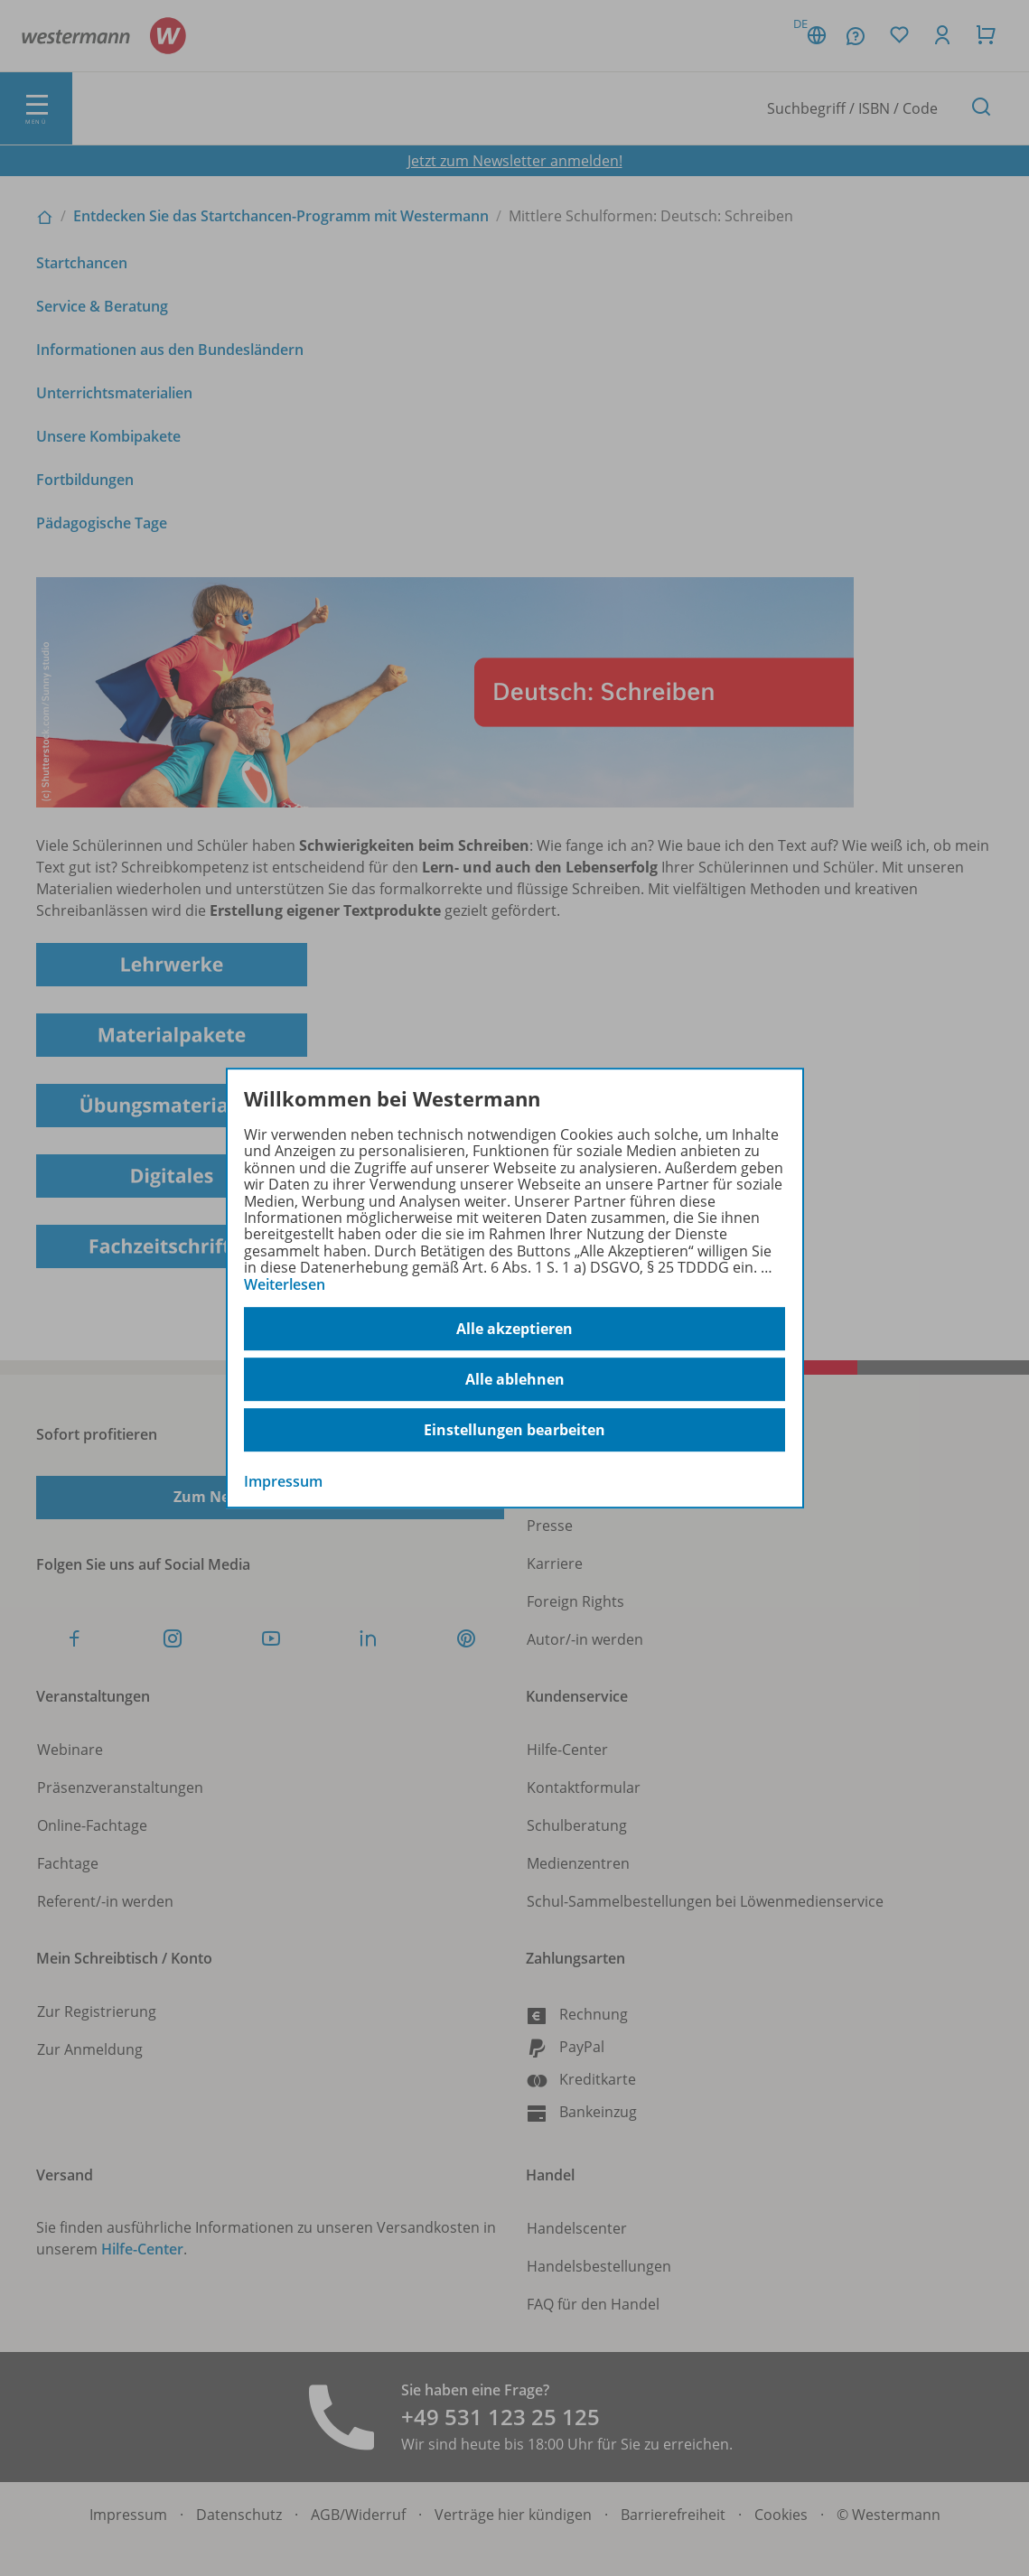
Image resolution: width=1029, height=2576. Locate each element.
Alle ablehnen (515, 1379)
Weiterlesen (284, 1284)
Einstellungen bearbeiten (514, 1430)
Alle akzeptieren (514, 1329)
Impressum (283, 1481)
